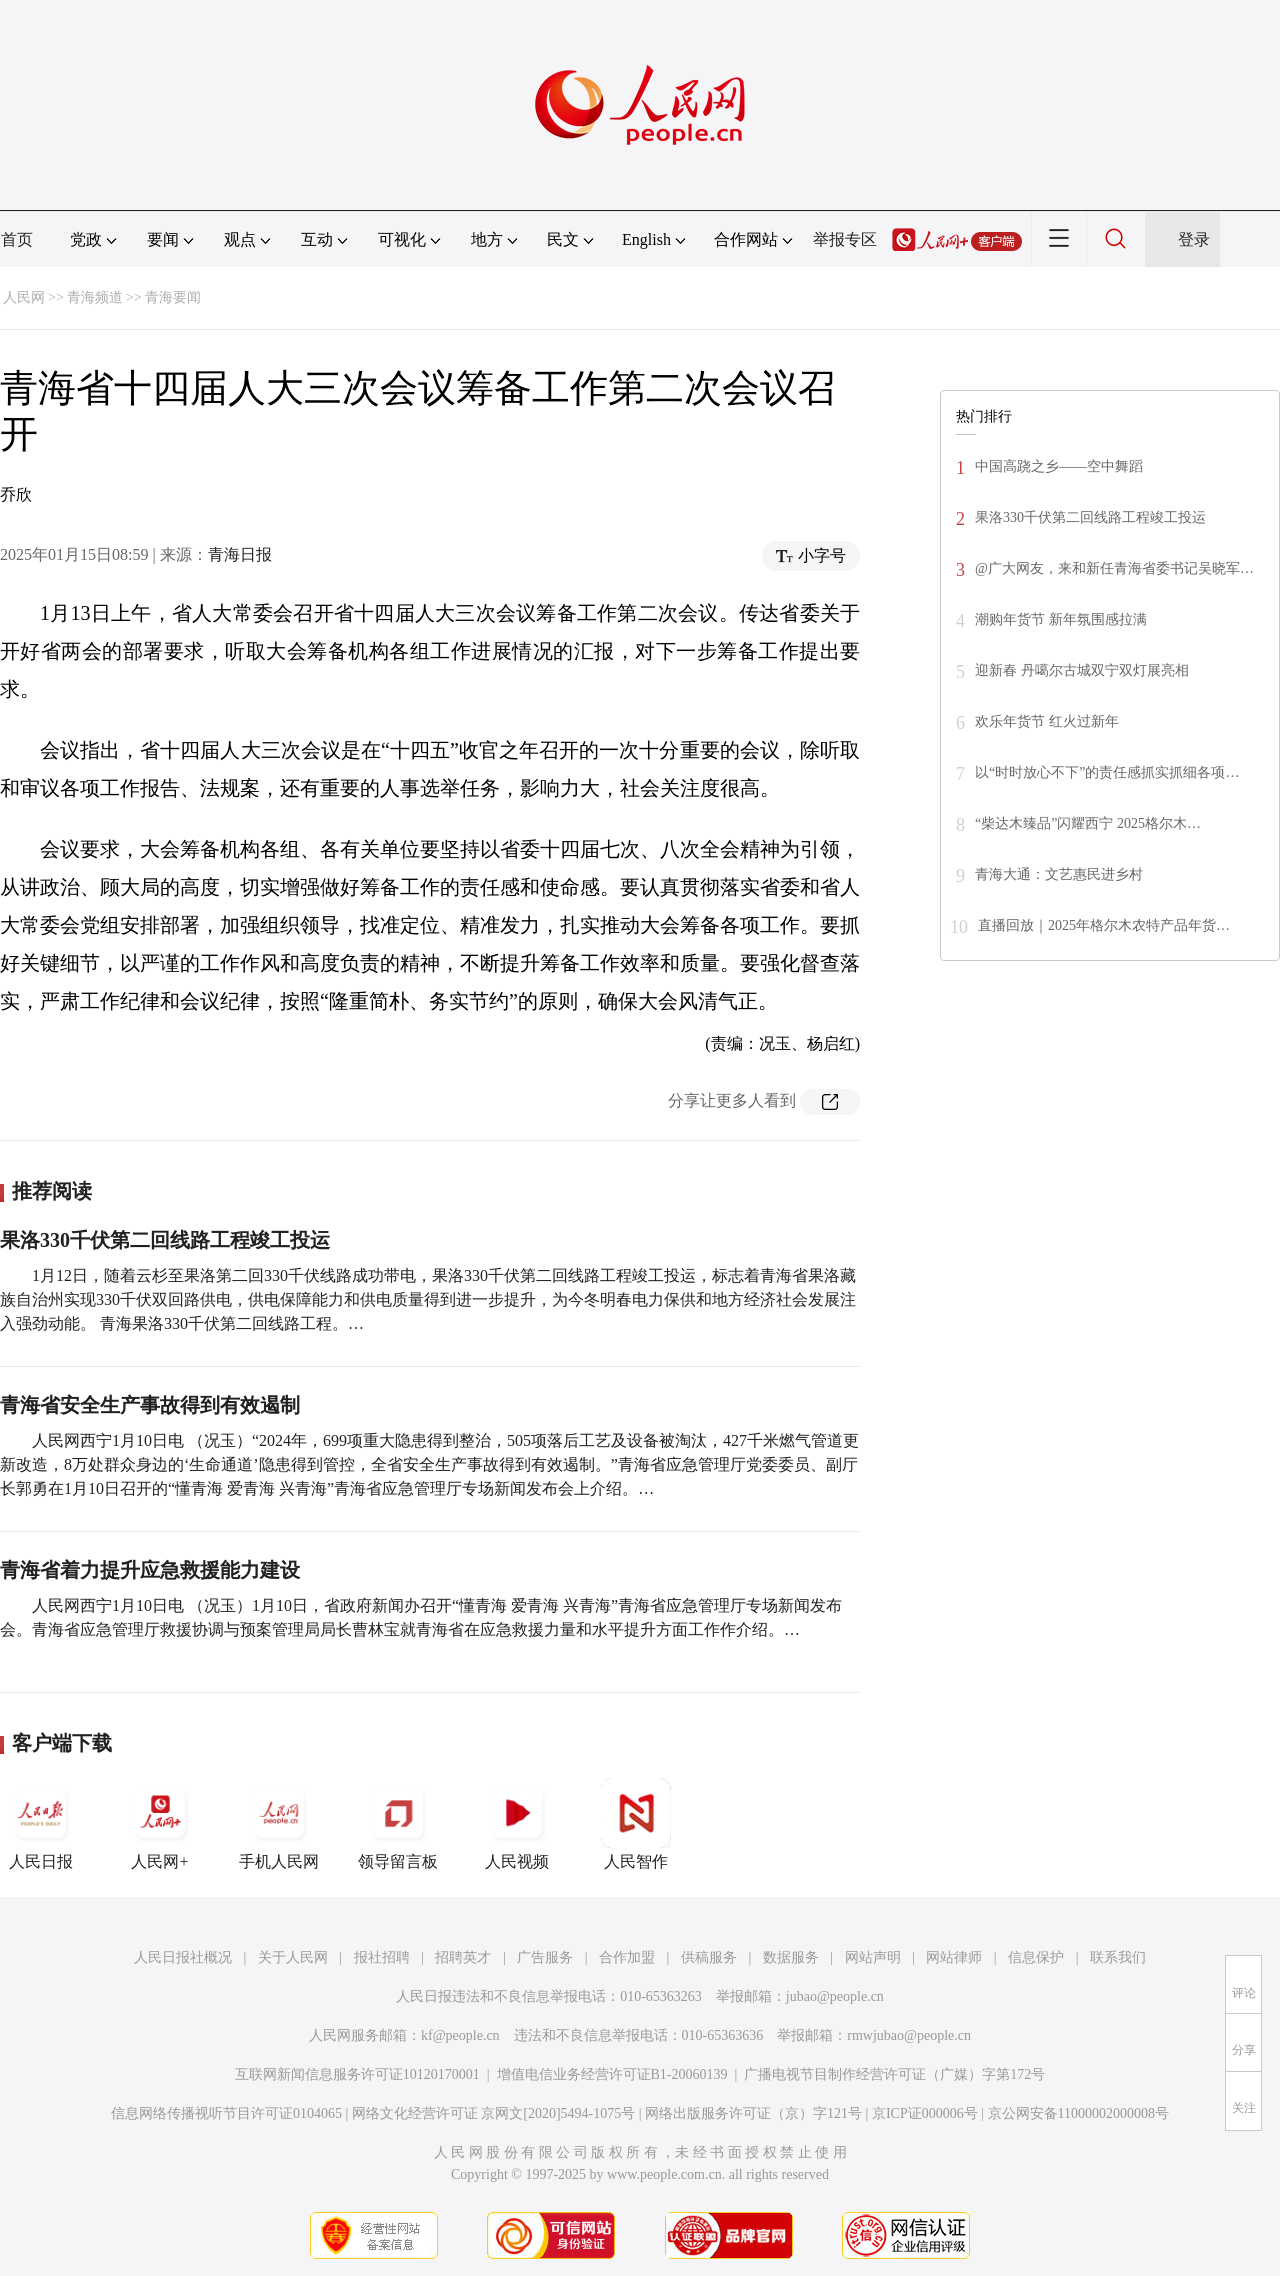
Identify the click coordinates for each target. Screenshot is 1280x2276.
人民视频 (517, 1824)
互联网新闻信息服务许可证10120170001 (357, 2074)
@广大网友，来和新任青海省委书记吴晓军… (1114, 568)
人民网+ (160, 1824)
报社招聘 (382, 1957)
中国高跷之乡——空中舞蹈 (1059, 466)
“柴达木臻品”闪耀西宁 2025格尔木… (1088, 823)
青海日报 (240, 554)
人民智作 (636, 1824)
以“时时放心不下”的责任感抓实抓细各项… (1107, 772)
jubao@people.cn (835, 1996)
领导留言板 (398, 1824)
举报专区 (845, 239)
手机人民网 (279, 1824)
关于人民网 (293, 1957)
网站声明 (873, 1957)
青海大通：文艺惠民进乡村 (1059, 874)
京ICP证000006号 (925, 2113)
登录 (1194, 239)
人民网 (24, 297)
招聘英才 (463, 1957)
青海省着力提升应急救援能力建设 (150, 1570)
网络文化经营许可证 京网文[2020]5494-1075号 (494, 2113)
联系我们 (1118, 1957)
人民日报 (41, 1824)
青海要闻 (173, 297)
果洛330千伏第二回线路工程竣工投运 (165, 1240)
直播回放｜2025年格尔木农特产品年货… (1104, 925)
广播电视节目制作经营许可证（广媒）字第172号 (894, 2074)
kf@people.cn (460, 2035)
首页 (17, 239)
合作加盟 (627, 1957)
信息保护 (1036, 1957)
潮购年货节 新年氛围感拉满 (1061, 619)
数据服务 (791, 1957)
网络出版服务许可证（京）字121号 (753, 2113)
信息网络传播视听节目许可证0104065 (226, 2113)
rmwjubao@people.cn (909, 2035)
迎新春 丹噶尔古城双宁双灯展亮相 (1082, 670)
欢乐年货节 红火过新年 (1047, 721)
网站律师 (954, 1957)
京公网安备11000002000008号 (1078, 2113)
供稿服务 (709, 1957)
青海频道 (95, 297)
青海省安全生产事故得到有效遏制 (150, 1405)
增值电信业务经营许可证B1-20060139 (612, 2074)
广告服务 (545, 1957)
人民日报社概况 (183, 1957)
